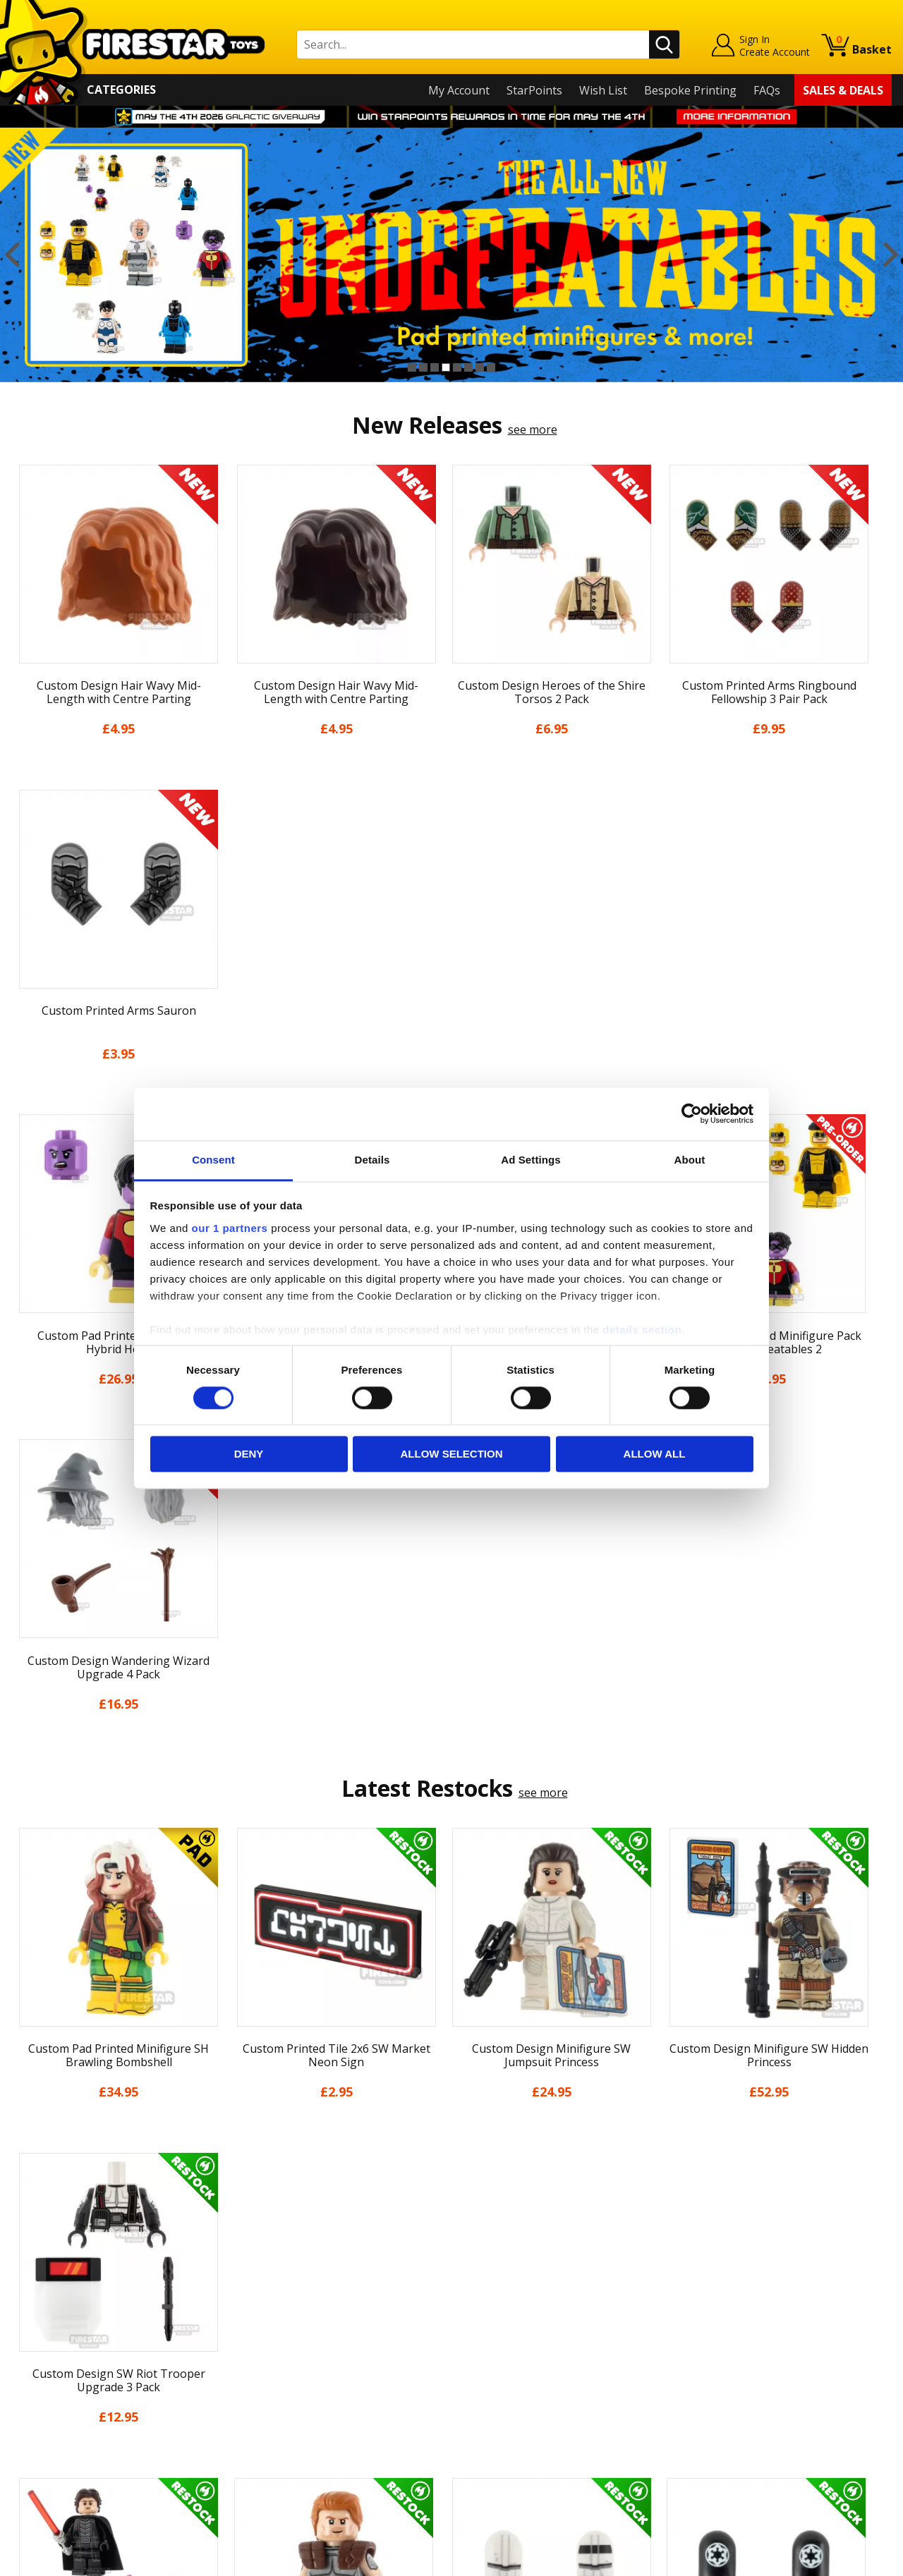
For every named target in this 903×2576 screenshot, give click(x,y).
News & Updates (55, 2315)
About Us (36, 2294)
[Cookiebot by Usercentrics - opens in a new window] (691, 1113)
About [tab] (689, 1160)
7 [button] (479, 367)
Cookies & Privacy (57, 2396)
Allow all (655, 1454)
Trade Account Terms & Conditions (323, 2406)
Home (27, 2254)
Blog (23, 2335)
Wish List (603, 90)
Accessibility (42, 2416)
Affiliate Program (276, 2429)
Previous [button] (12, 255)
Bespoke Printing (690, 90)
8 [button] (491, 367)
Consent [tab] (213, 1160)
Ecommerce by (839, 2560)
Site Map (34, 2457)
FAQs (766, 90)
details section (641, 1330)
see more (532, 429)
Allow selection (452, 1454)
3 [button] (434, 367)
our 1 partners (230, 1228)
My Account (459, 90)
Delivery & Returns (60, 2356)
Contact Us (260, 2254)
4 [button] (446, 367)
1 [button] (412, 367)
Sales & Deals (843, 90)
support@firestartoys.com (300, 2323)
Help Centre (263, 2277)
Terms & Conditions (63, 2375)
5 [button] (457, 367)
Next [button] (890, 255)
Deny (249, 1454)
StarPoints (534, 90)
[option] (451, 254)
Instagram (559, 2310)
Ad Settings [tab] (530, 1160)
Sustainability (47, 2437)
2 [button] (423, 367)
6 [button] (468, 367)
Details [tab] (372, 1160)
